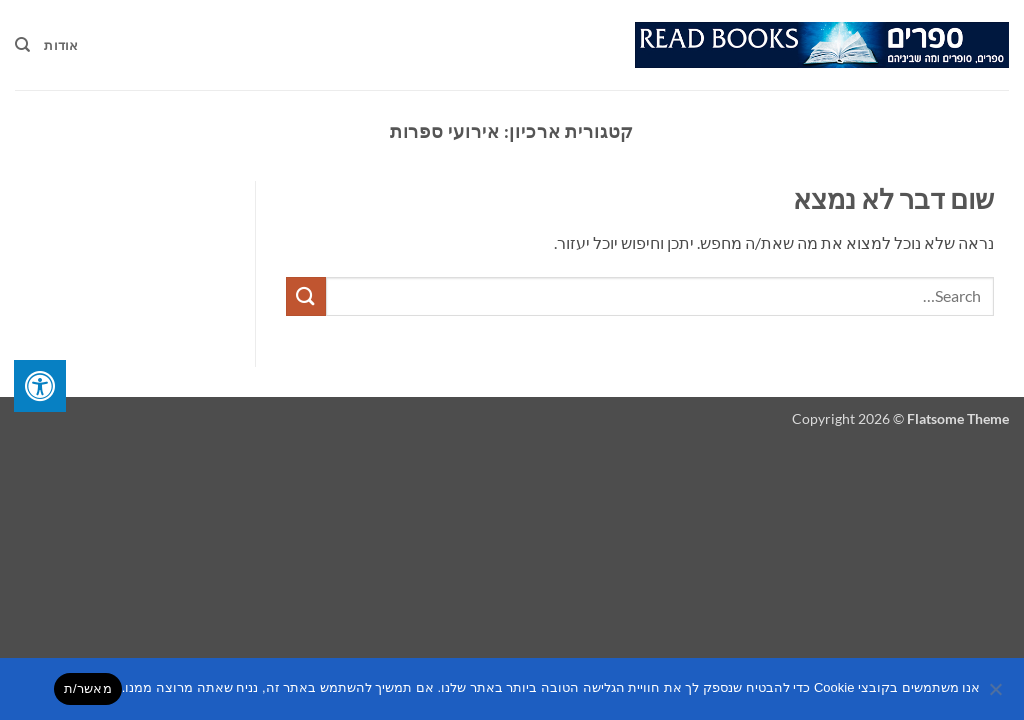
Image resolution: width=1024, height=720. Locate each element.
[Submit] (306, 296)
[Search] (22, 45)
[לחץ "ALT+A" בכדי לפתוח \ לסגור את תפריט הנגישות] (40, 386)
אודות (61, 45)
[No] (997, 695)
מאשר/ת (88, 688)
